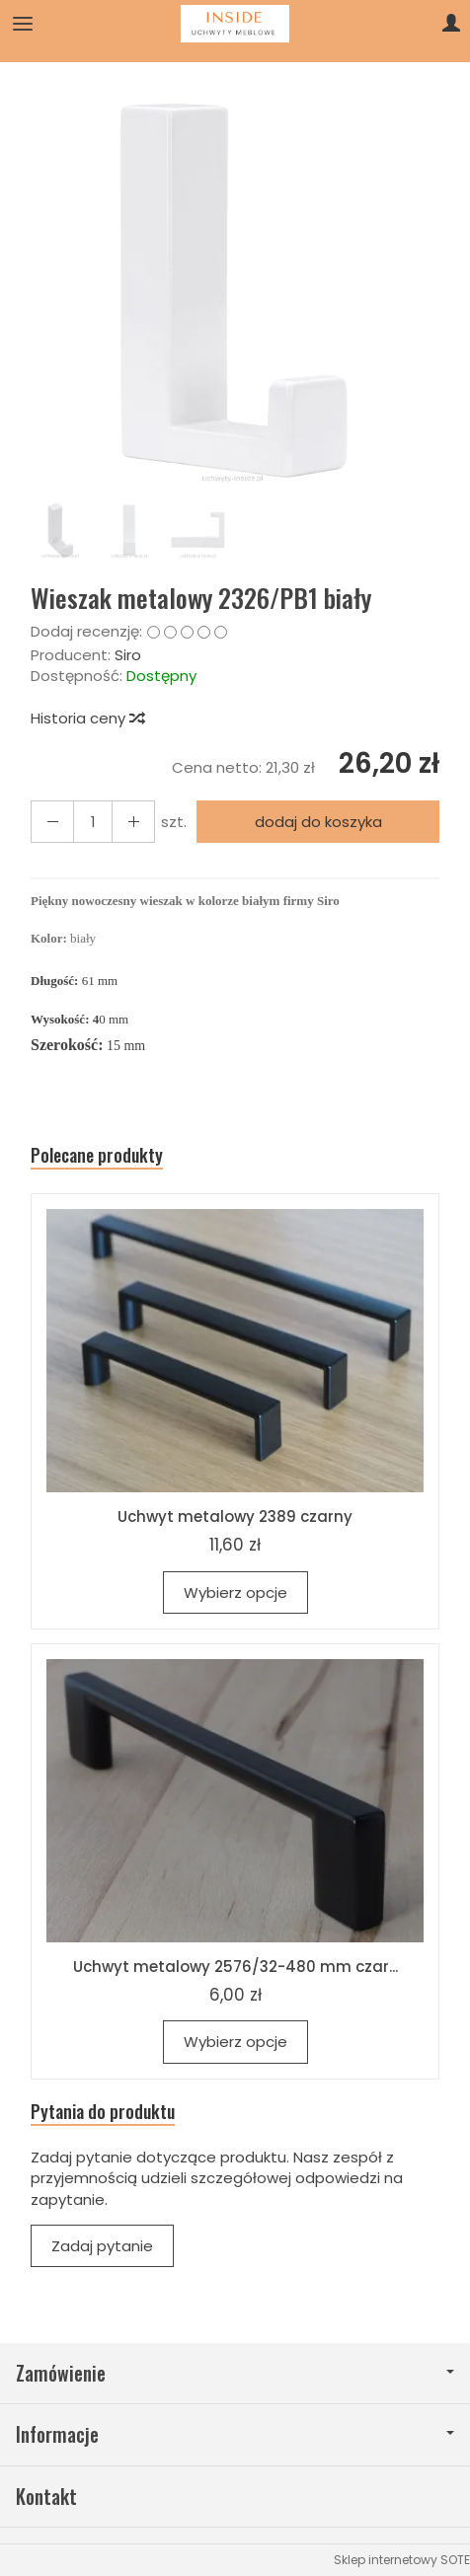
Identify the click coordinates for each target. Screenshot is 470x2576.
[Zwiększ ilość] (52, 821)
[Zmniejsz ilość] (133, 821)
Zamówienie (235, 2373)
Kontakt (46, 2496)
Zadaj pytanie (102, 2245)
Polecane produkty (97, 1155)
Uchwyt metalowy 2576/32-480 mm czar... (235, 1966)
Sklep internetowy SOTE (402, 2559)
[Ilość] (93, 821)
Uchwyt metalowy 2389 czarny (235, 1516)
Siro (128, 654)
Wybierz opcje (235, 1592)
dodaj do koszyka (318, 821)
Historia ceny (87, 718)
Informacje (235, 2434)
